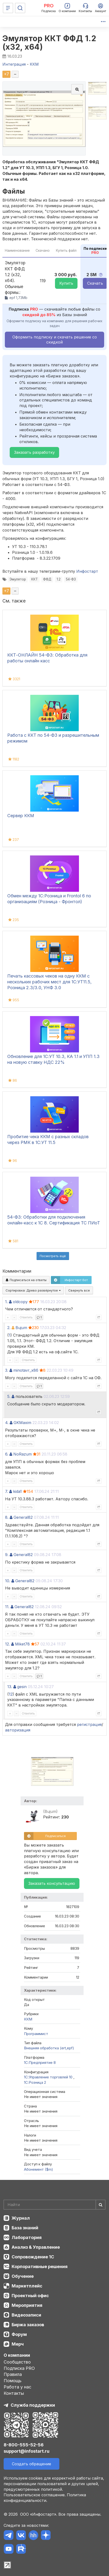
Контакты (14, 2393)
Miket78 (22, 1644)
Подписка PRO (19, 2368)
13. (9, 1686)
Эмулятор (17, 579)
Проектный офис (30, 2295)
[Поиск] (20, 8)
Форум (19, 2334)
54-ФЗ (71, 579)
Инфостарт (87, 571)
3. (6, 1370)
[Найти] (100, 2204)
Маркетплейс (27, 2285)
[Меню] (8, 8)
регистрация (89, 1724)
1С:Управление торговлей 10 (48, 2077)
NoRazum (22, 1454)
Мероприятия (27, 2305)
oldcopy (20, 1301)
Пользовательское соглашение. (35, 2494)
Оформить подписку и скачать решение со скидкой (54, 340)
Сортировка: (33, 1290)
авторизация (17, 1730)
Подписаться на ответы (26, 1280)
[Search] (54, 2204)
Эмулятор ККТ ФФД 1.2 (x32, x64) (49, 43)
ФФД (47, 579)
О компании (17, 2355)
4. (6, 1422)
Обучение (23, 2276)
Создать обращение (31, 2463)
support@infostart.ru (26, 2451)
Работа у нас (17, 2386)
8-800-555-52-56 (24, 2444)
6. (6, 1454)
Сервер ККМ (20, 815)
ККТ (34, 579)
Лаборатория (27, 2237)
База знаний (25, 2227)
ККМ (28, 2019)
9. (6, 1554)
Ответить (26, 1317)
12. (7, 1644)
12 (11, 1694)
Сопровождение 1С (33, 2256)
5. (8, 1396)
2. (8, 1327)
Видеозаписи (26, 2315)
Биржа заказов (28, 2324)
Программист (36, 2033)
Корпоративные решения (40, 2266)
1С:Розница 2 (35, 2082)
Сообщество (17, 2362)
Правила (13, 2374)
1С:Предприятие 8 (40, 2062)
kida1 (17, 1491)
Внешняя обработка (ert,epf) (49, 2048)
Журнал (21, 2218)
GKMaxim (22, 1422)
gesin (22, 1686)
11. (7, 1606)
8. (6, 1517)
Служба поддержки (33, 2405)
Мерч (18, 2344)
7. (6, 1491)
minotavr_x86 (25, 1370)
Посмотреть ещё (53, 1256)
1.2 (59, 579)
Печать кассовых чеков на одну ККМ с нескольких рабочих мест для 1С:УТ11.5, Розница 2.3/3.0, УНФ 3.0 (49, 981)
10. (7, 1580)
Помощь (13, 2380)
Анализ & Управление (36, 2247)
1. (6, 1301)
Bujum (21, 1327)
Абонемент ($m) (38, 2169)
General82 (23, 1517)
